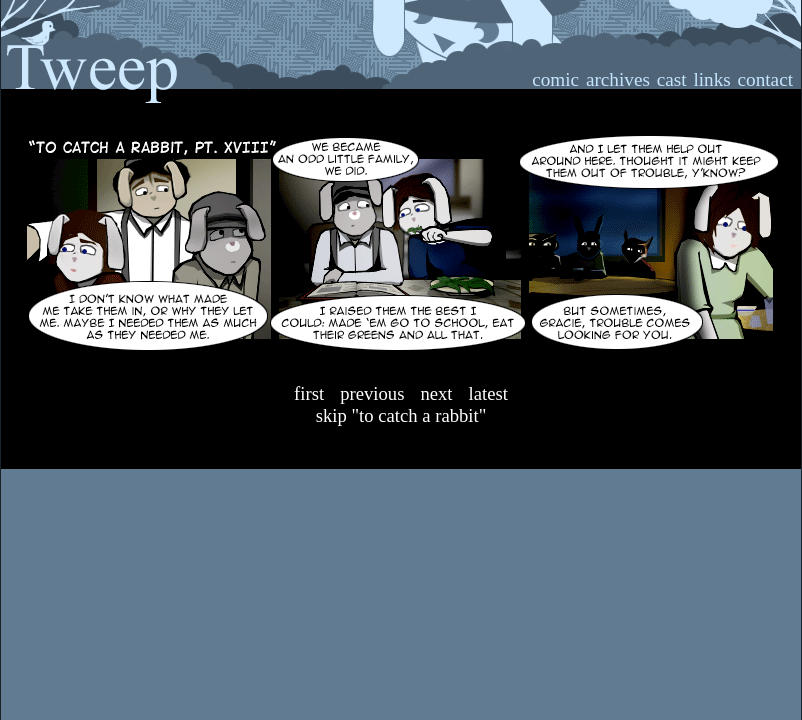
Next (436, 393)
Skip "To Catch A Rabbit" (401, 415)
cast (672, 79)
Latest (488, 393)
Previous (372, 393)
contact (765, 79)
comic (555, 79)
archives (618, 79)
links (711, 79)
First (309, 393)
